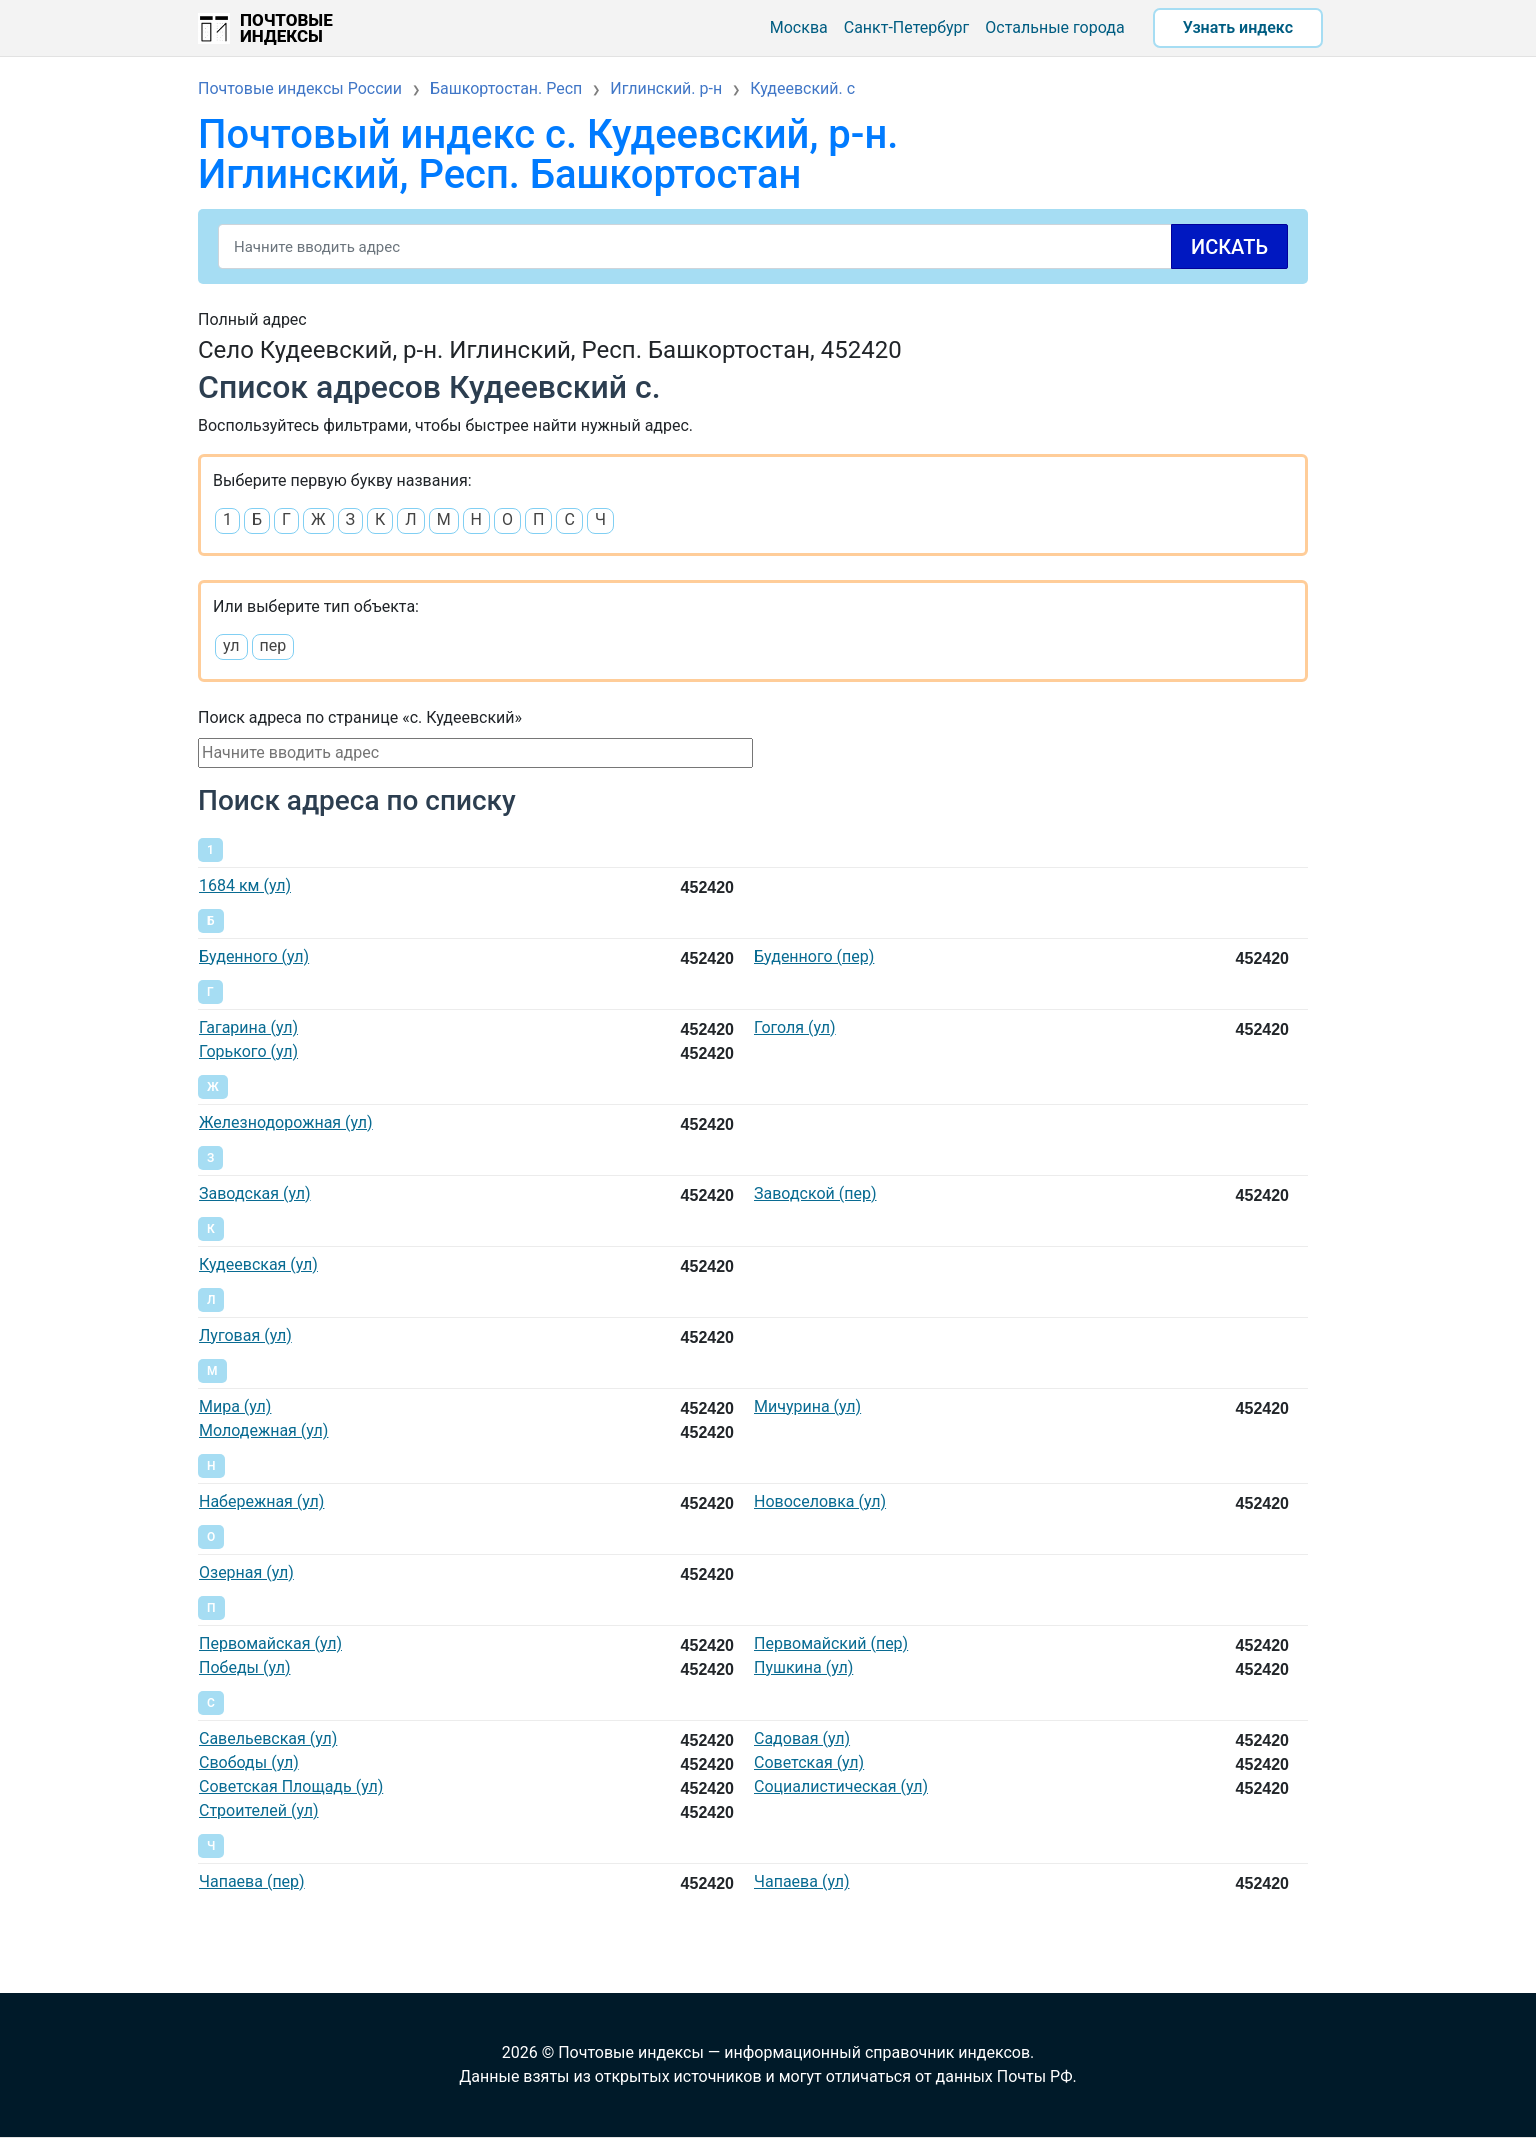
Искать (1229, 247)
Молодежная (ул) (263, 1430)
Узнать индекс (1238, 27)
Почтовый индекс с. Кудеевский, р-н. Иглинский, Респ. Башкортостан (548, 154)
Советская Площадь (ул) (291, 1786)
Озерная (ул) (246, 1572)
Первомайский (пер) (831, 1643)
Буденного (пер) (814, 956)
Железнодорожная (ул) (286, 1122)
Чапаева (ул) (801, 1881)
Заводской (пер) (815, 1193)
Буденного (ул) (254, 956)
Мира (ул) (235, 1406)
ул (231, 645)
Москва (799, 27)
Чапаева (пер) (252, 1881)
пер (273, 645)
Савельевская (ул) (268, 1738)
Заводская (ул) (255, 1193)
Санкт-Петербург (907, 27)
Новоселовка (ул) (820, 1501)
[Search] (753, 246)
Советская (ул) (809, 1762)
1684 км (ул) (245, 885)
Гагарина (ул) (248, 1027)
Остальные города (1054, 27)
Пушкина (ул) (803, 1667)
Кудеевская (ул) (258, 1264)
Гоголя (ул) (795, 1027)
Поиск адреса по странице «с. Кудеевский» (360, 717)
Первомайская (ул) (270, 1643)
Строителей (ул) (259, 1810)
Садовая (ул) (802, 1738)
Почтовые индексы (286, 28)
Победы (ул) (244, 1667)
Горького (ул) (248, 1051)
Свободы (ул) (249, 1762)
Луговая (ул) (245, 1335)
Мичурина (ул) (807, 1406)
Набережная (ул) (261, 1501)
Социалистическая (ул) (841, 1786)
